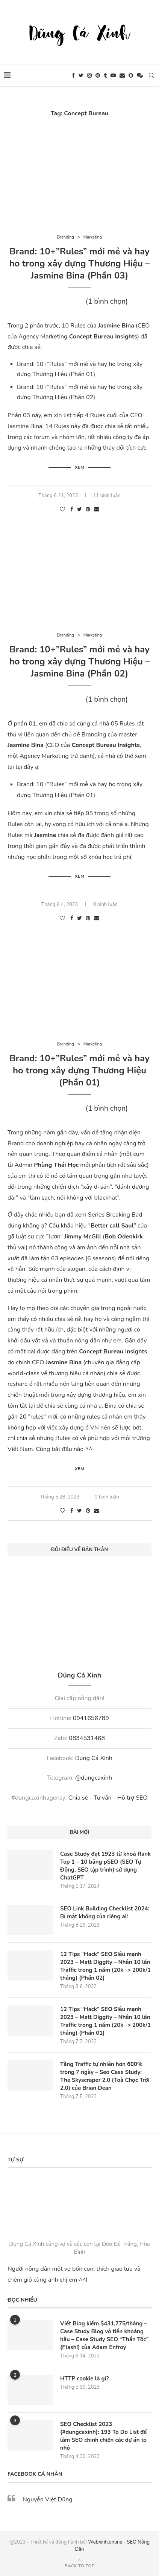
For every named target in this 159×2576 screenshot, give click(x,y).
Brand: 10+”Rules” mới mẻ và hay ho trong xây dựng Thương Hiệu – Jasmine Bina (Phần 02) (79, 661)
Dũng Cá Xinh (93, 1758)
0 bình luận (105, 904)
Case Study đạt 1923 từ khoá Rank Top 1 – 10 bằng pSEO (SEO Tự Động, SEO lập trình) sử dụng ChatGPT (105, 1865)
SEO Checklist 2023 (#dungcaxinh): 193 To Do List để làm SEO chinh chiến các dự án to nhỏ (103, 2436)
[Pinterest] (97, 75)
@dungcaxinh (93, 1778)
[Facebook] (73, 75)
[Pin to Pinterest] (88, 509)
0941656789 (91, 1718)
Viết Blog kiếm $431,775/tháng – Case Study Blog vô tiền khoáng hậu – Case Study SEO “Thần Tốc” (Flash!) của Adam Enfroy (104, 2335)
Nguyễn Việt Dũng (48, 2499)
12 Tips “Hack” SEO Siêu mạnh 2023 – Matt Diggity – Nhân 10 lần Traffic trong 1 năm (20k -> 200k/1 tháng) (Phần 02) (105, 1966)
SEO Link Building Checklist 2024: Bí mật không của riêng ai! (104, 1912)
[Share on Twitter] (79, 509)
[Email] (122, 75)
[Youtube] (113, 75)
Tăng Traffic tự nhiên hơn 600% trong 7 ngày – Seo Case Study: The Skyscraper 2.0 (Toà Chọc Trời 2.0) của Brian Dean (105, 2076)
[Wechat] (140, 75)
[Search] (151, 75)
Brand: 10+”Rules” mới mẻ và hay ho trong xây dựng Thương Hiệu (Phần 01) (79, 1070)
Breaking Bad (124, 1215)
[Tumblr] (105, 75)
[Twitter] (81, 75)
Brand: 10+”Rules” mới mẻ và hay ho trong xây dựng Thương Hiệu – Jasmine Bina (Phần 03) (79, 263)
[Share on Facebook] (71, 509)
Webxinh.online (105, 2542)
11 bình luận (107, 495)
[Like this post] (62, 509)
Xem (80, 467)
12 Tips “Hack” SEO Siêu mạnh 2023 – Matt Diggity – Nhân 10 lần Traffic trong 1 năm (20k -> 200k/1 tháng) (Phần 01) (105, 2021)
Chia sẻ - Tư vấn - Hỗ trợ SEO (108, 1798)
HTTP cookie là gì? (84, 2378)
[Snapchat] (131, 75)
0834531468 (87, 1738)
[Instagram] (89, 75)
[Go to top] (79, 2565)
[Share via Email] (96, 509)
